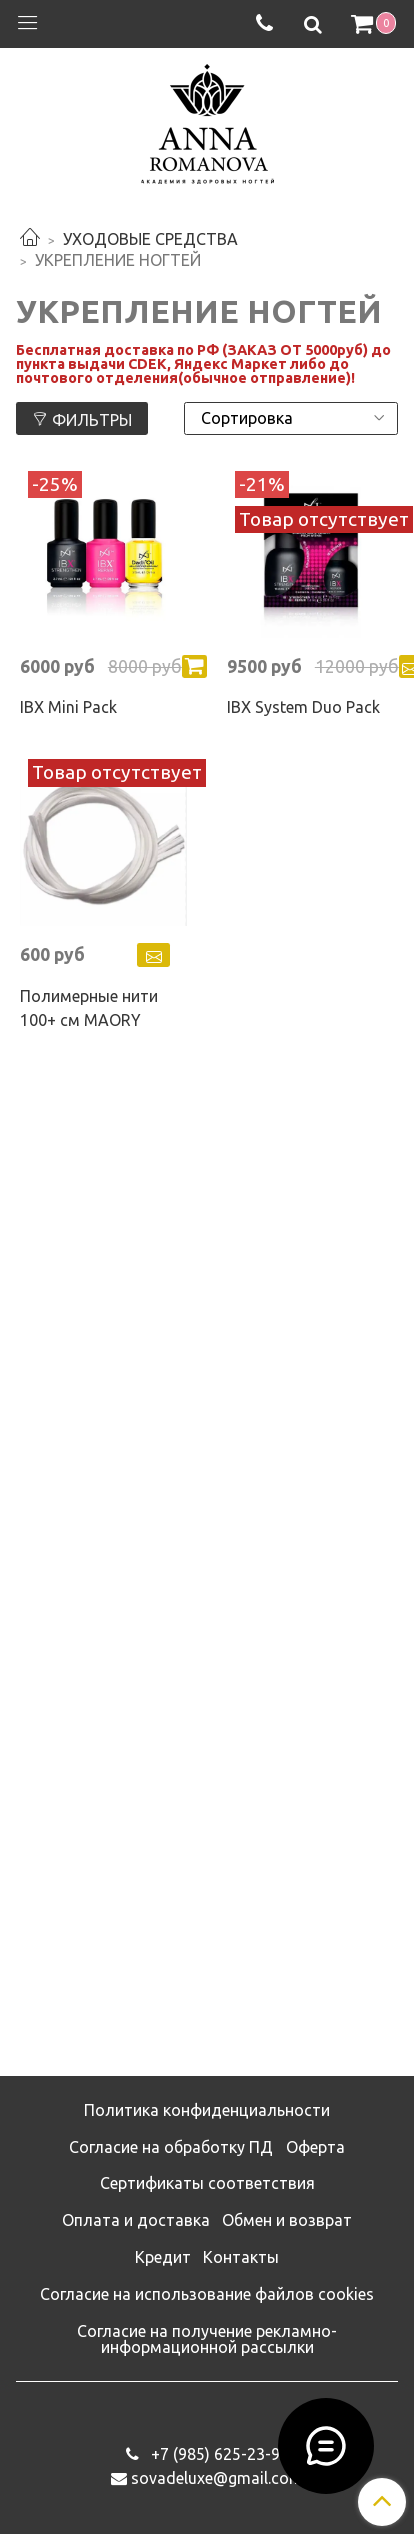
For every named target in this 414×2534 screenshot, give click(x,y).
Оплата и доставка (136, 2220)
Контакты (241, 2257)
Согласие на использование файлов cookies (207, 2294)
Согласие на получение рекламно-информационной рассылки (207, 2339)
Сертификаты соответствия (207, 2183)
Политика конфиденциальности (207, 2110)
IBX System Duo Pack (303, 707)
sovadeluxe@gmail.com (217, 2478)
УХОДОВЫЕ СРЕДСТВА (150, 239)
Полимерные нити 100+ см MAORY (89, 1008)
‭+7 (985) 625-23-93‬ (218, 2454)
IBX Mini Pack (68, 707)
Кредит (163, 2257)
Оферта (315, 2147)
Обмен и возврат (287, 2220)
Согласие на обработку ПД (171, 2147)
